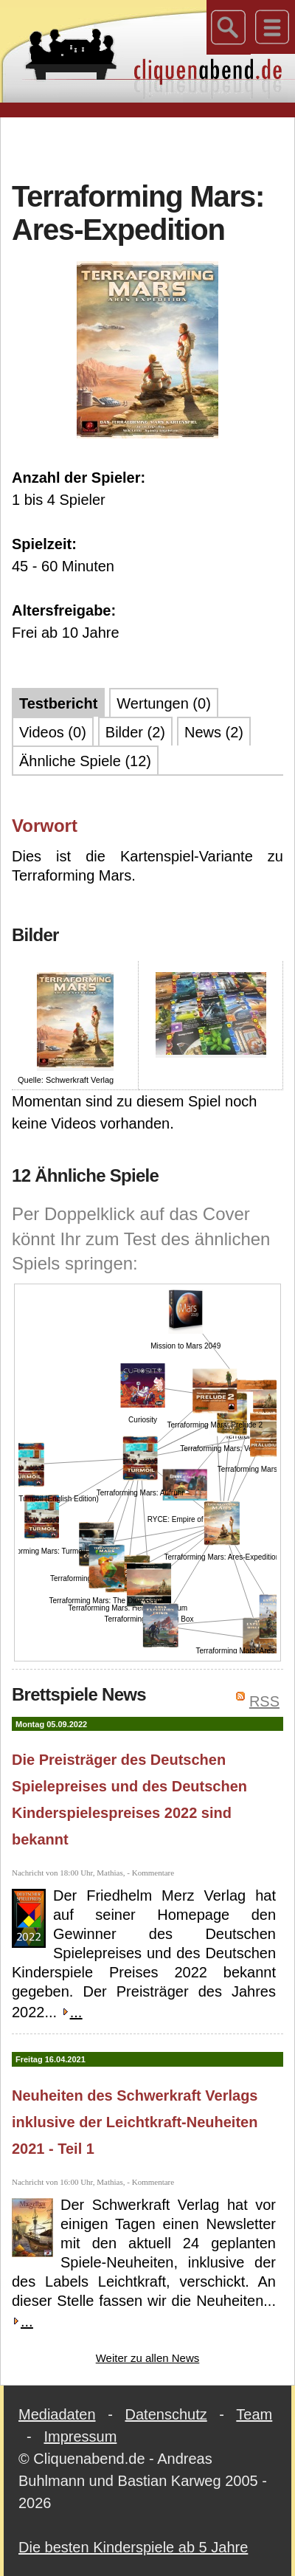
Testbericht (58, 703)
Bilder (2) (135, 732)
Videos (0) (52, 732)
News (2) (213, 732)
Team (254, 2414)
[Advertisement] (147, 146)
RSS (264, 1701)
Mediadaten (57, 2414)
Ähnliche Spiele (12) (85, 761)
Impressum (80, 2436)
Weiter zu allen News (148, 2358)
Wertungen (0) (163, 703)
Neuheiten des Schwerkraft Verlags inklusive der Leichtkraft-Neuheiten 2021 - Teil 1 (134, 2122)
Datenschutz (166, 2414)
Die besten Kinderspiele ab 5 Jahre (133, 2547)
